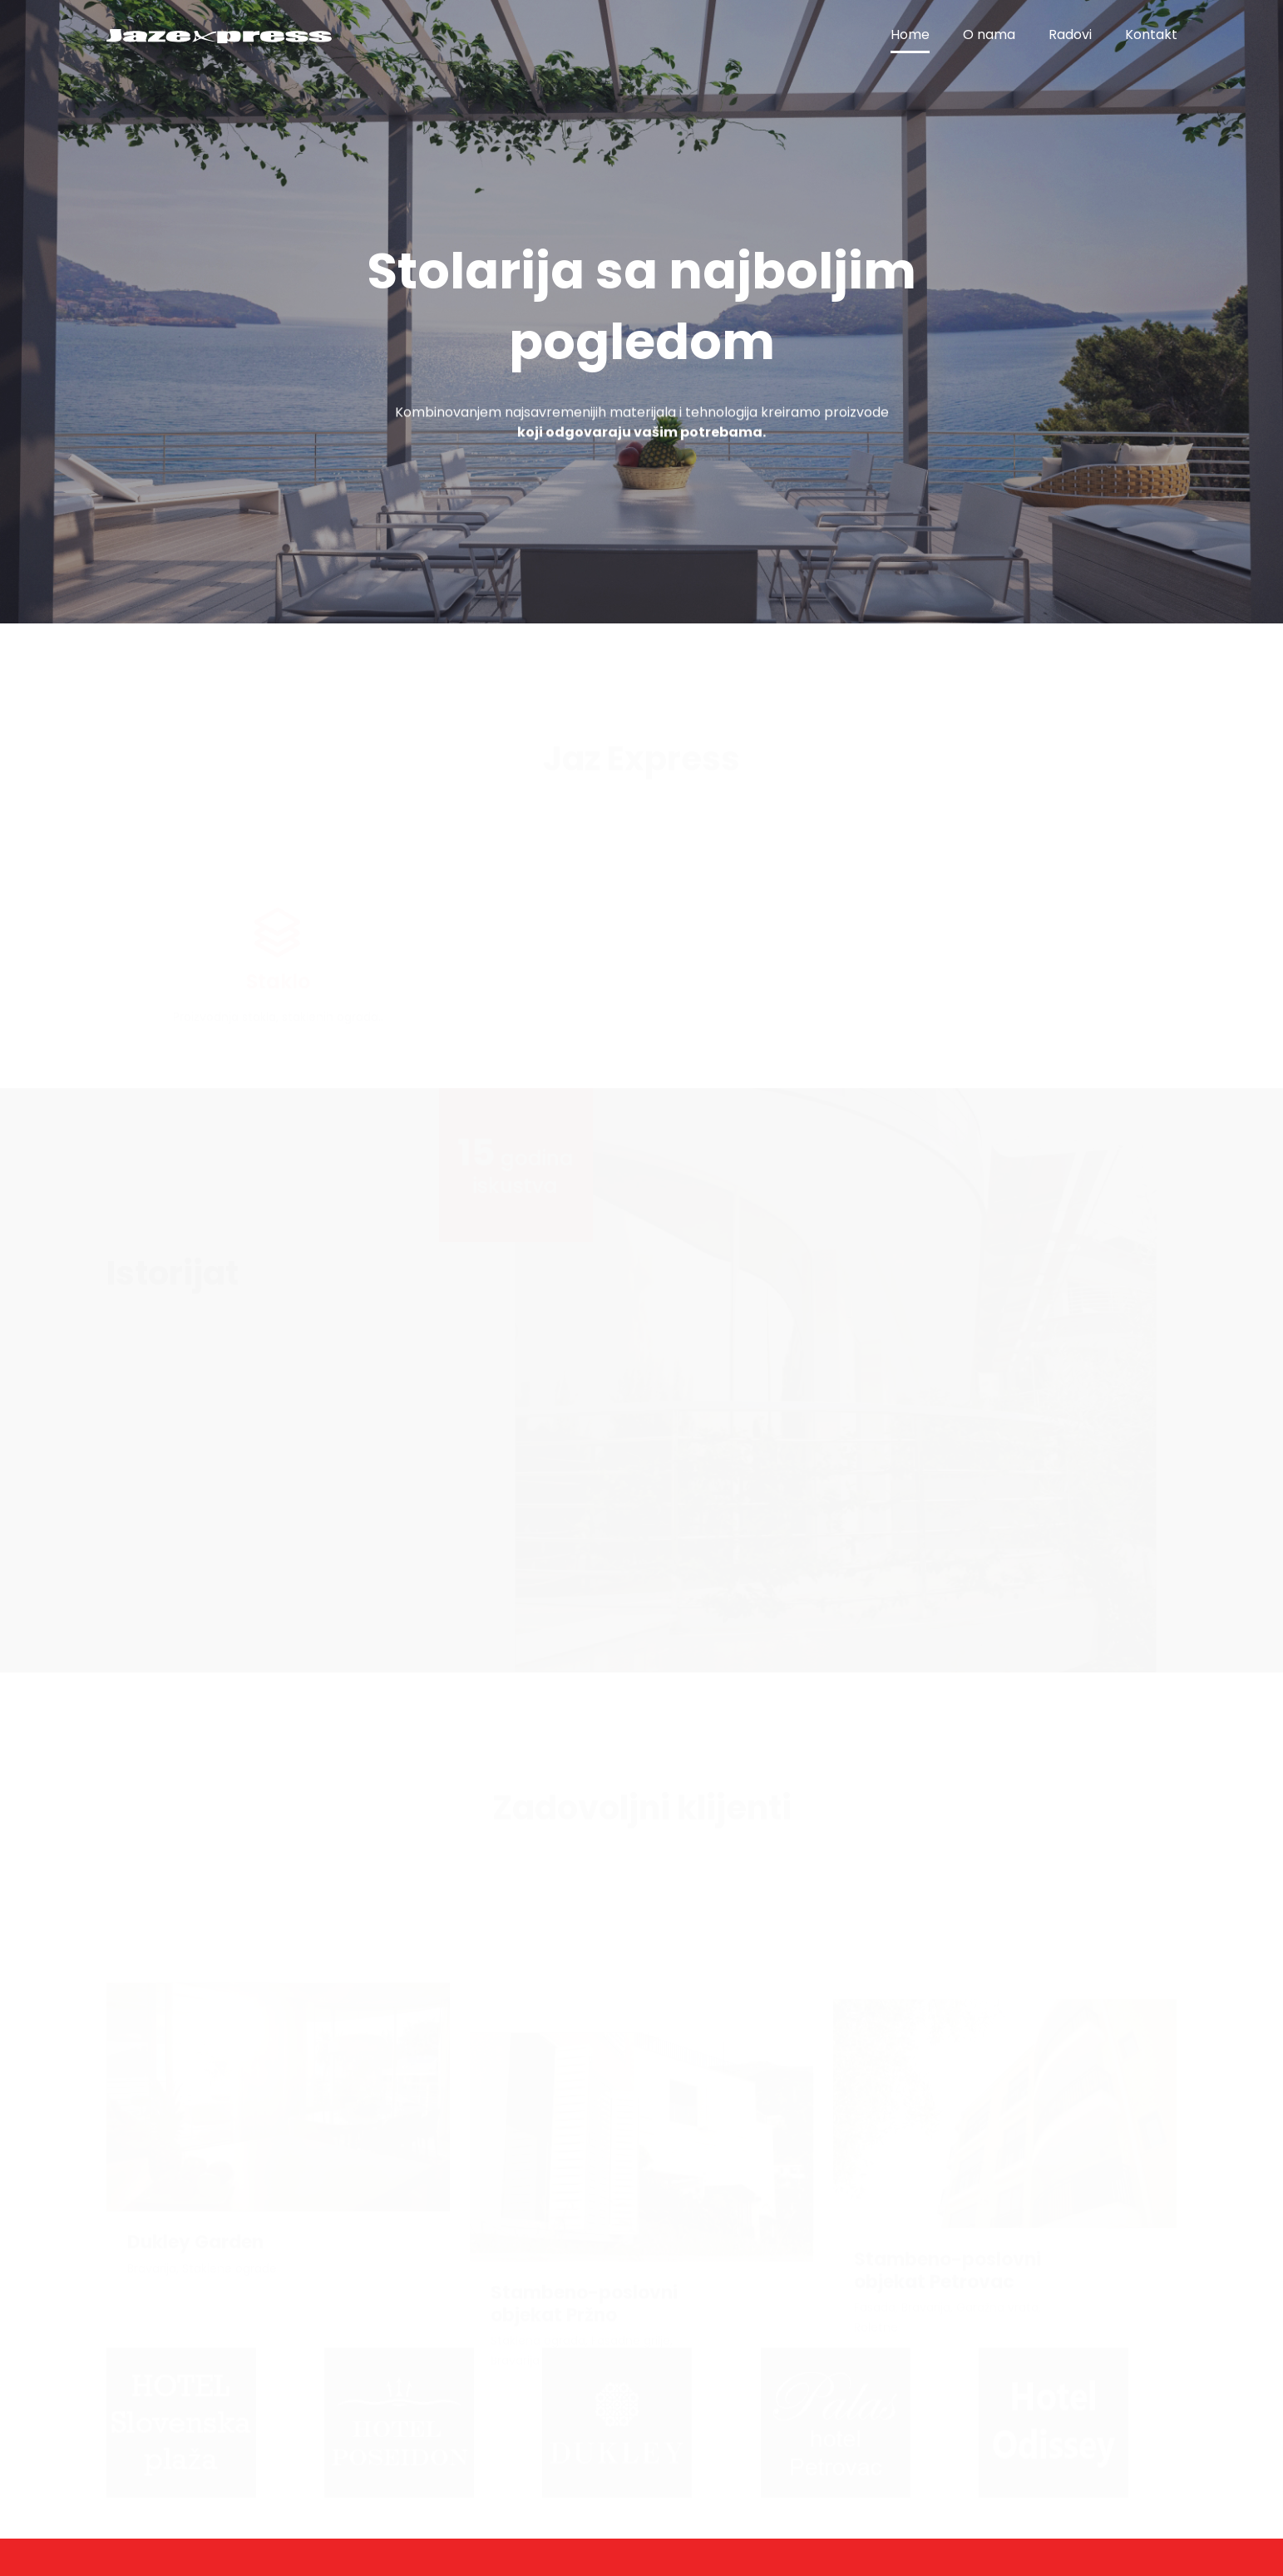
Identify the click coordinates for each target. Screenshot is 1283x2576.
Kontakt (1151, 34)
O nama (989, 34)
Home (910, 34)
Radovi (1070, 34)
